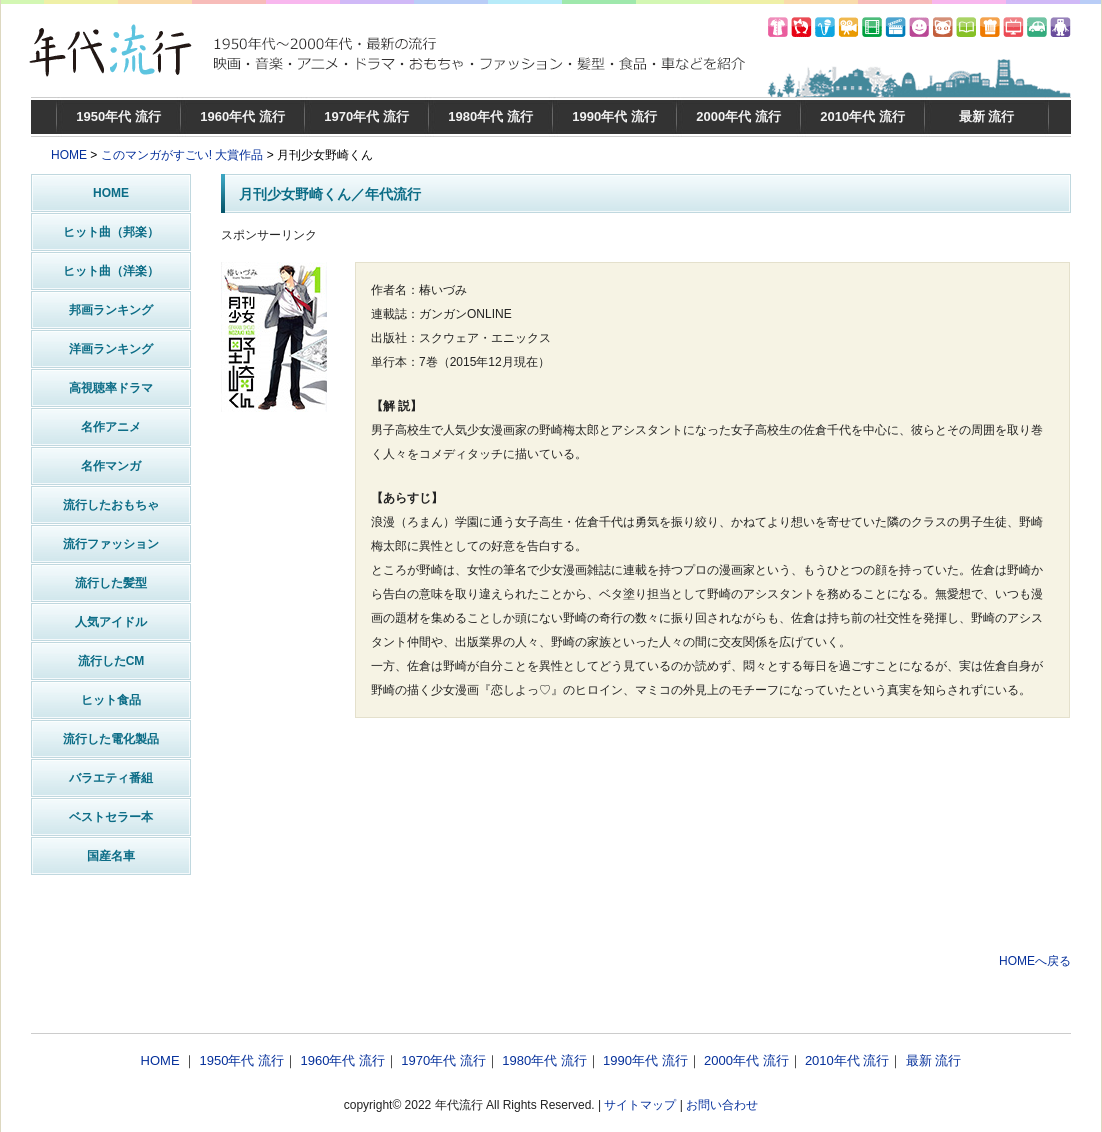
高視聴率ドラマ (111, 388)
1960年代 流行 (242, 116)
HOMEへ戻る (1035, 961)
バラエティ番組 (111, 778)
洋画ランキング (111, 349)
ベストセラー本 (111, 817)
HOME (69, 155)
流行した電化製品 (111, 739)
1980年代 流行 (490, 116)
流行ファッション (111, 544)
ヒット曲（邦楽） (111, 232)
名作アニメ (111, 427)
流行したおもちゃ (111, 505)
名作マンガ (111, 466)
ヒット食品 (111, 700)
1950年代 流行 (118, 116)
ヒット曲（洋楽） (111, 271)
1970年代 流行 (366, 116)
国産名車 (111, 856)
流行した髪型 (111, 583)
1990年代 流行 (614, 116)
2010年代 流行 (862, 116)
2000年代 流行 (738, 116)
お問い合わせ (722, 1105)
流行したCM (111, 661)
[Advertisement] (646, 891)
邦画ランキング (111, 310)
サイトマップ (640, 1105)
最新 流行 (987, 116)
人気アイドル (111, 622)
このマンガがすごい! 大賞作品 (182, 155)
